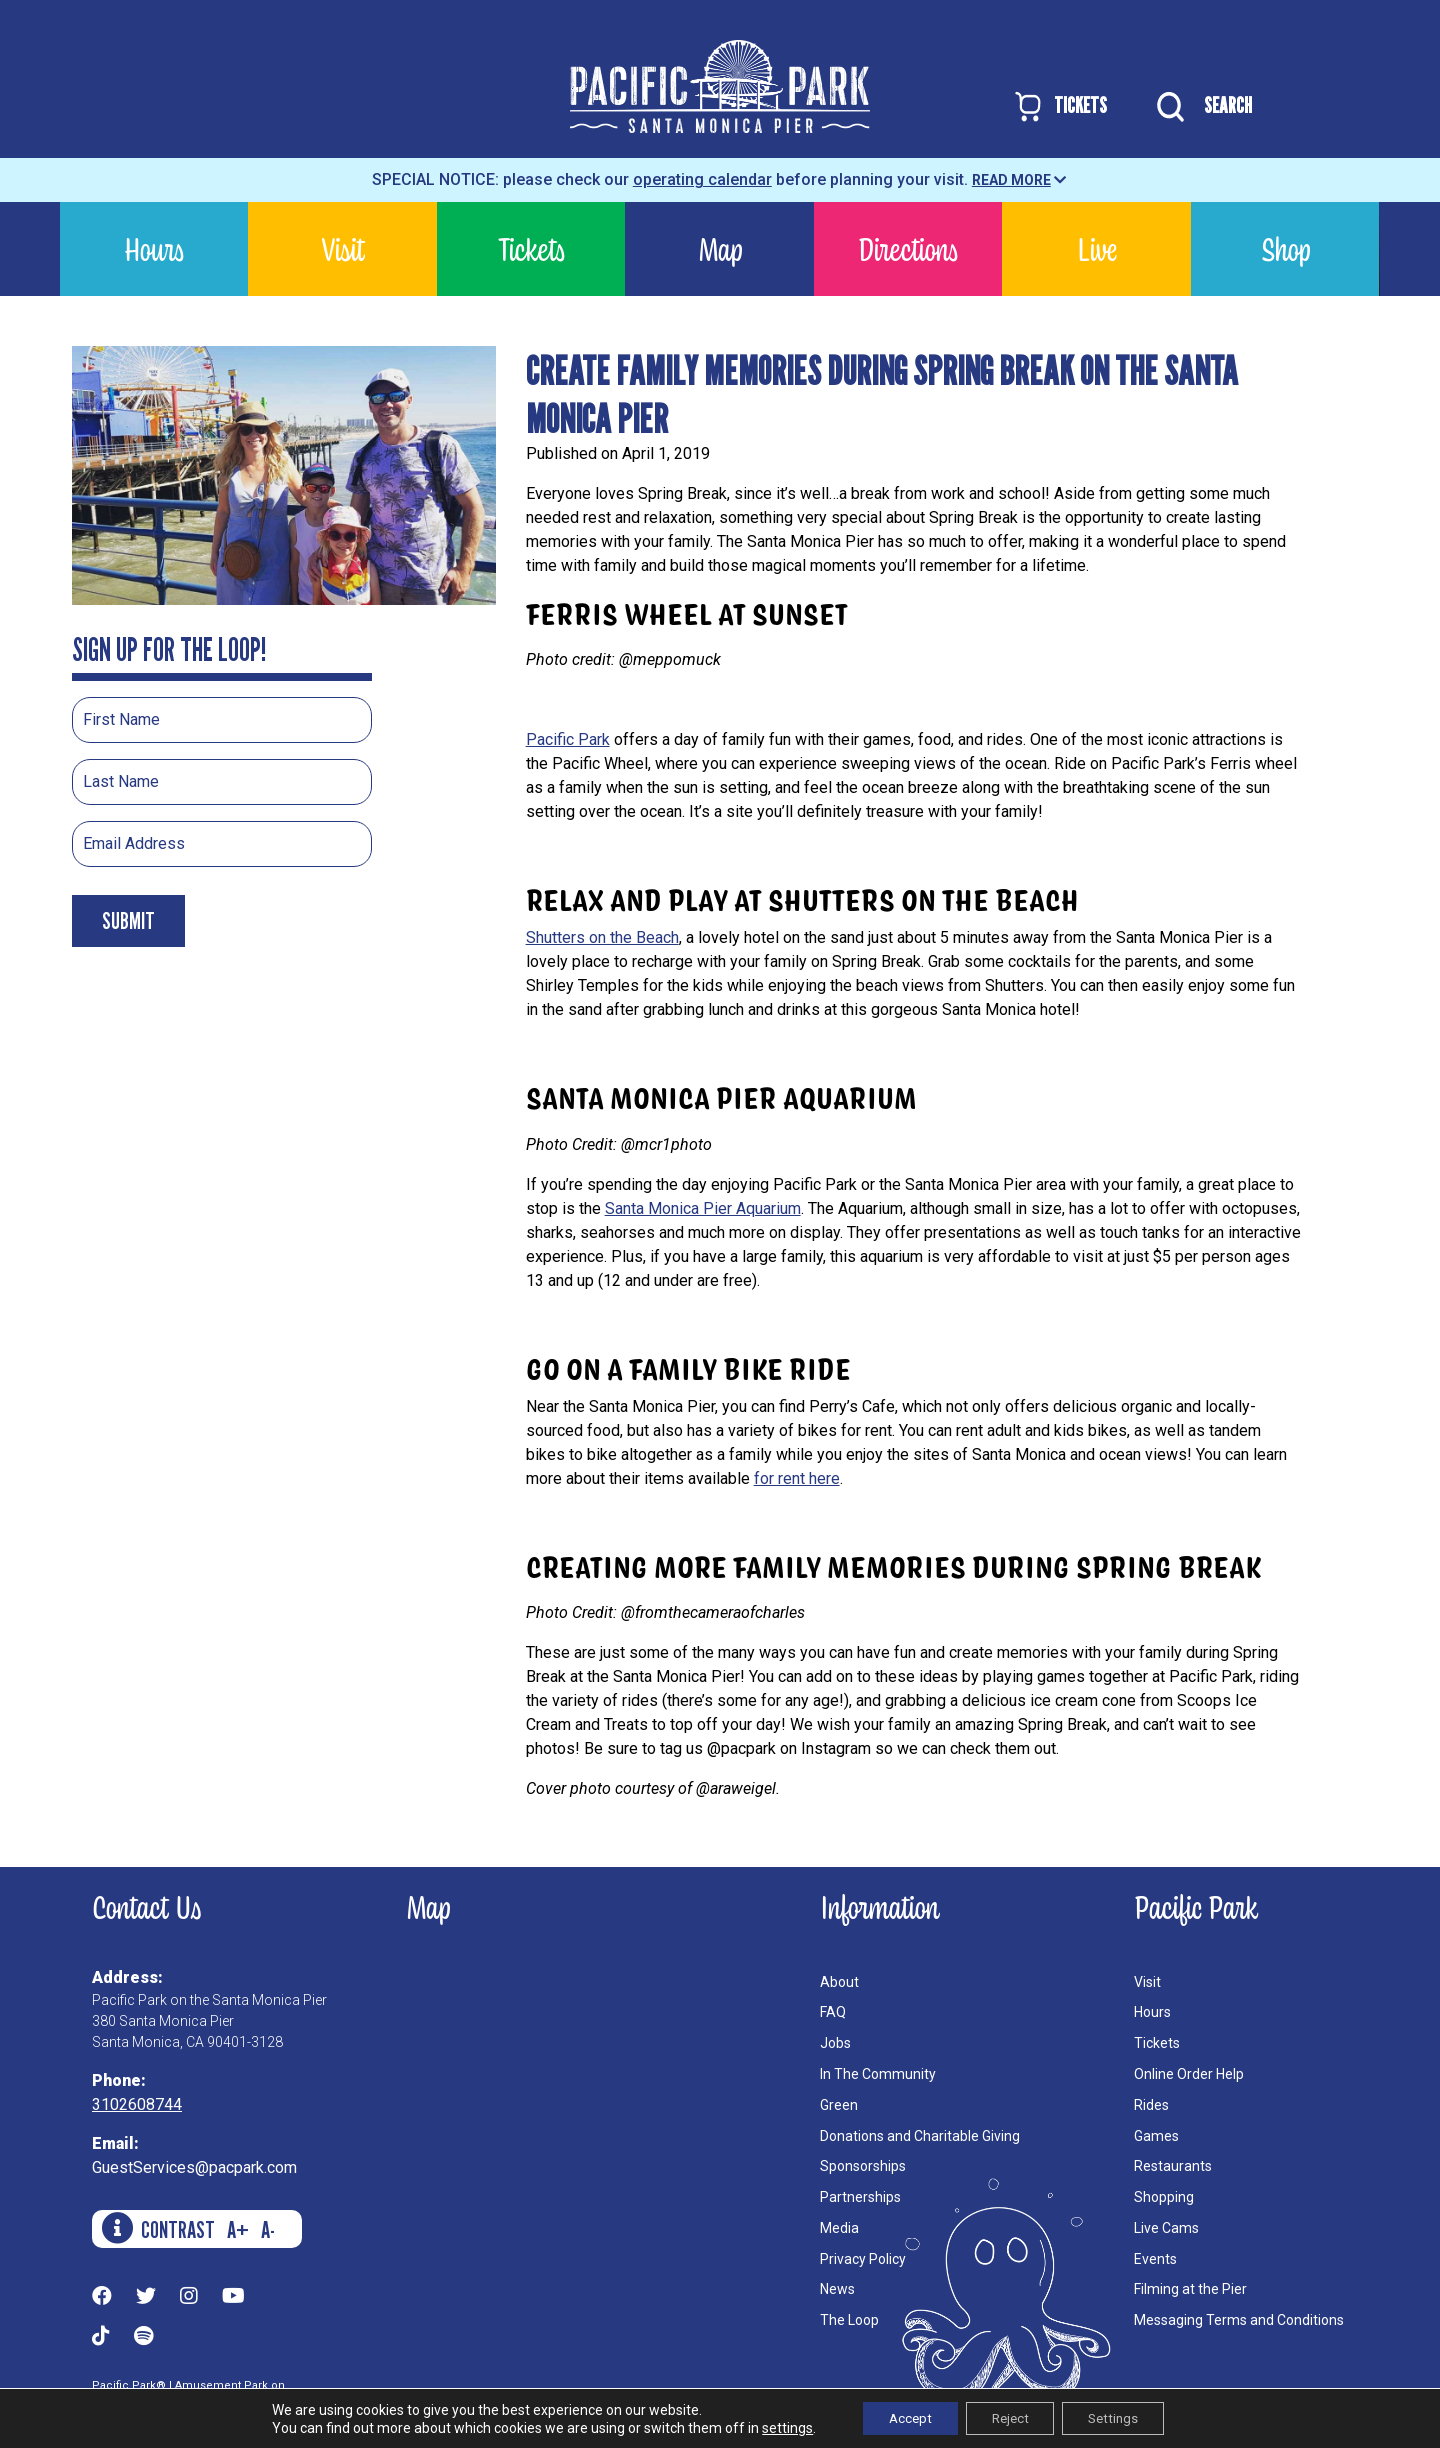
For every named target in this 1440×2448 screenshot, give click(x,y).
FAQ (833, 2012)
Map (720, 248)
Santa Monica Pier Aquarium (703, 1208)
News (837, 2289)
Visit (343, 248)
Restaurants (1173, 2166)
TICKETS (1059, 106)
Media (839, 2228)
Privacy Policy (863, 2259)
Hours (154, 248)
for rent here (797, 1478)
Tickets (531, 248)
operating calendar (702, 179)
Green (839, 2105)
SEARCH (1199, 107)
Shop (1285, 248)
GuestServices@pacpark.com (194, 2167)
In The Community (878, 2074)
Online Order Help (1189, 2074)
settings (770, 2426)
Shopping (1164, 2197)
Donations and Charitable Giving (920, 2136)
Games (1156, 2136)
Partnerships (860, 2197)
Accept (899, 2417)
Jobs (835, 2043)
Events (1155, 2259)
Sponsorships (863, 2166)
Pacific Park (568, 739)
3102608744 (137, 2104)
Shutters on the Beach (602, 937)
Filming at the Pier (1190, 2289)
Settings (1124, 2417)
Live (1097, 248)
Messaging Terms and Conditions (1239, 2320)
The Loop (849, 2320)
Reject (1010, 2417)
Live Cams (1166, 2228)
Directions (908, 248)
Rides (1151, 2105)
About (839, 1982)
